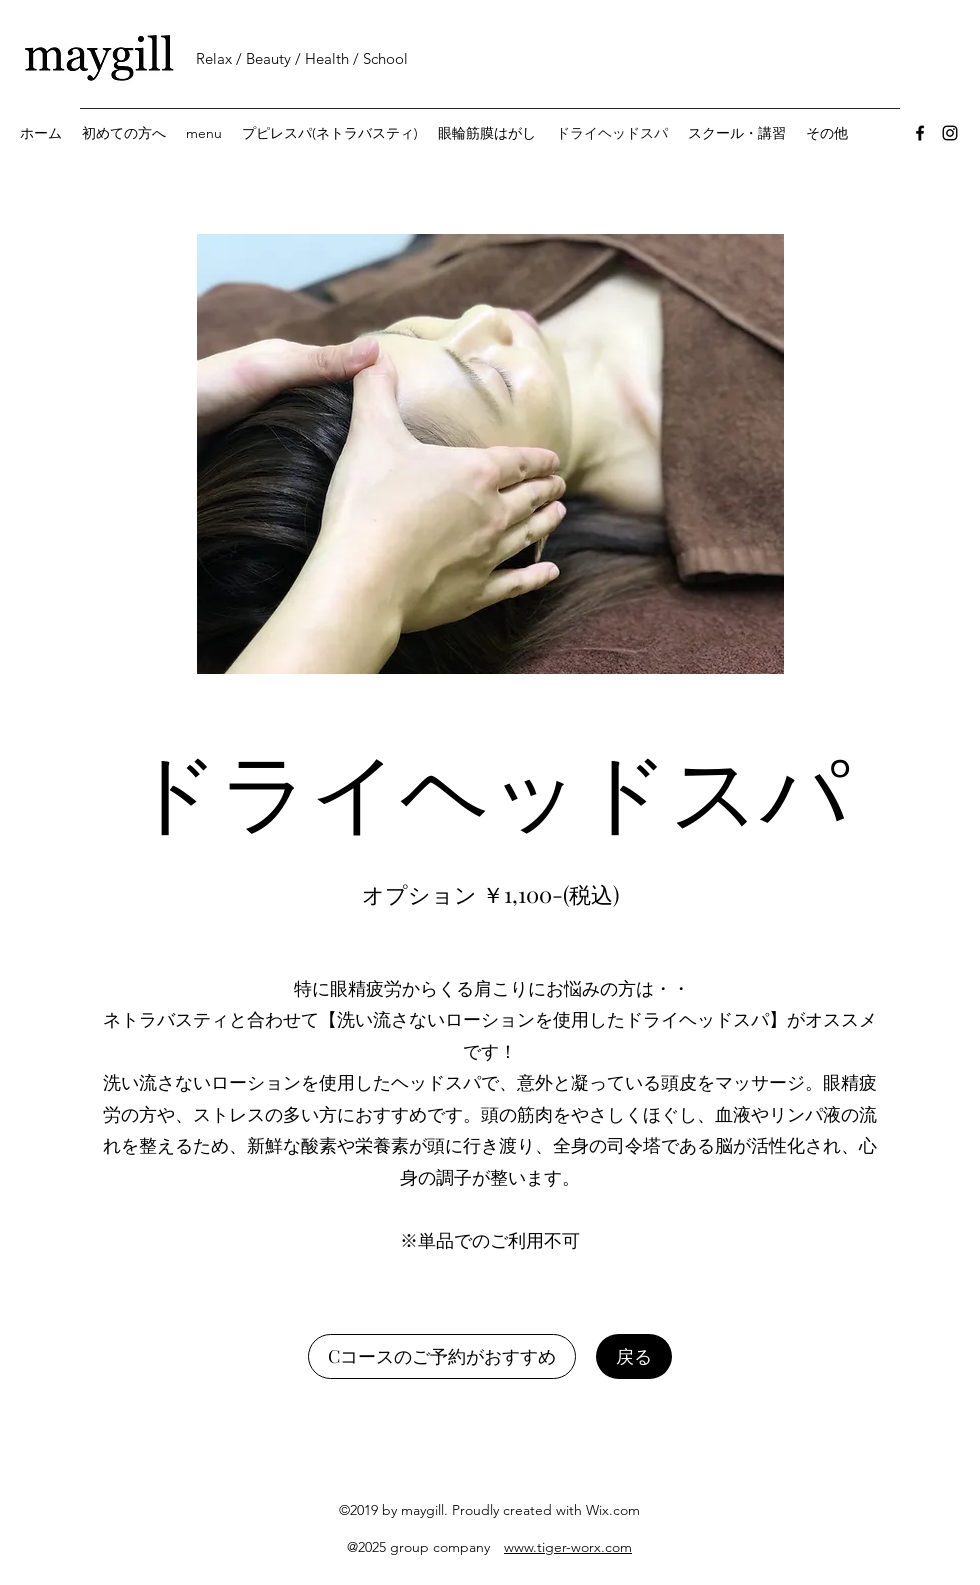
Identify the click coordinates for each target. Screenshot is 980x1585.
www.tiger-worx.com (568, 1547)
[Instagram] (950, 133)
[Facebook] (920, 133)
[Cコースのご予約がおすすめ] (442, 1356)
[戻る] (634, 1356)
